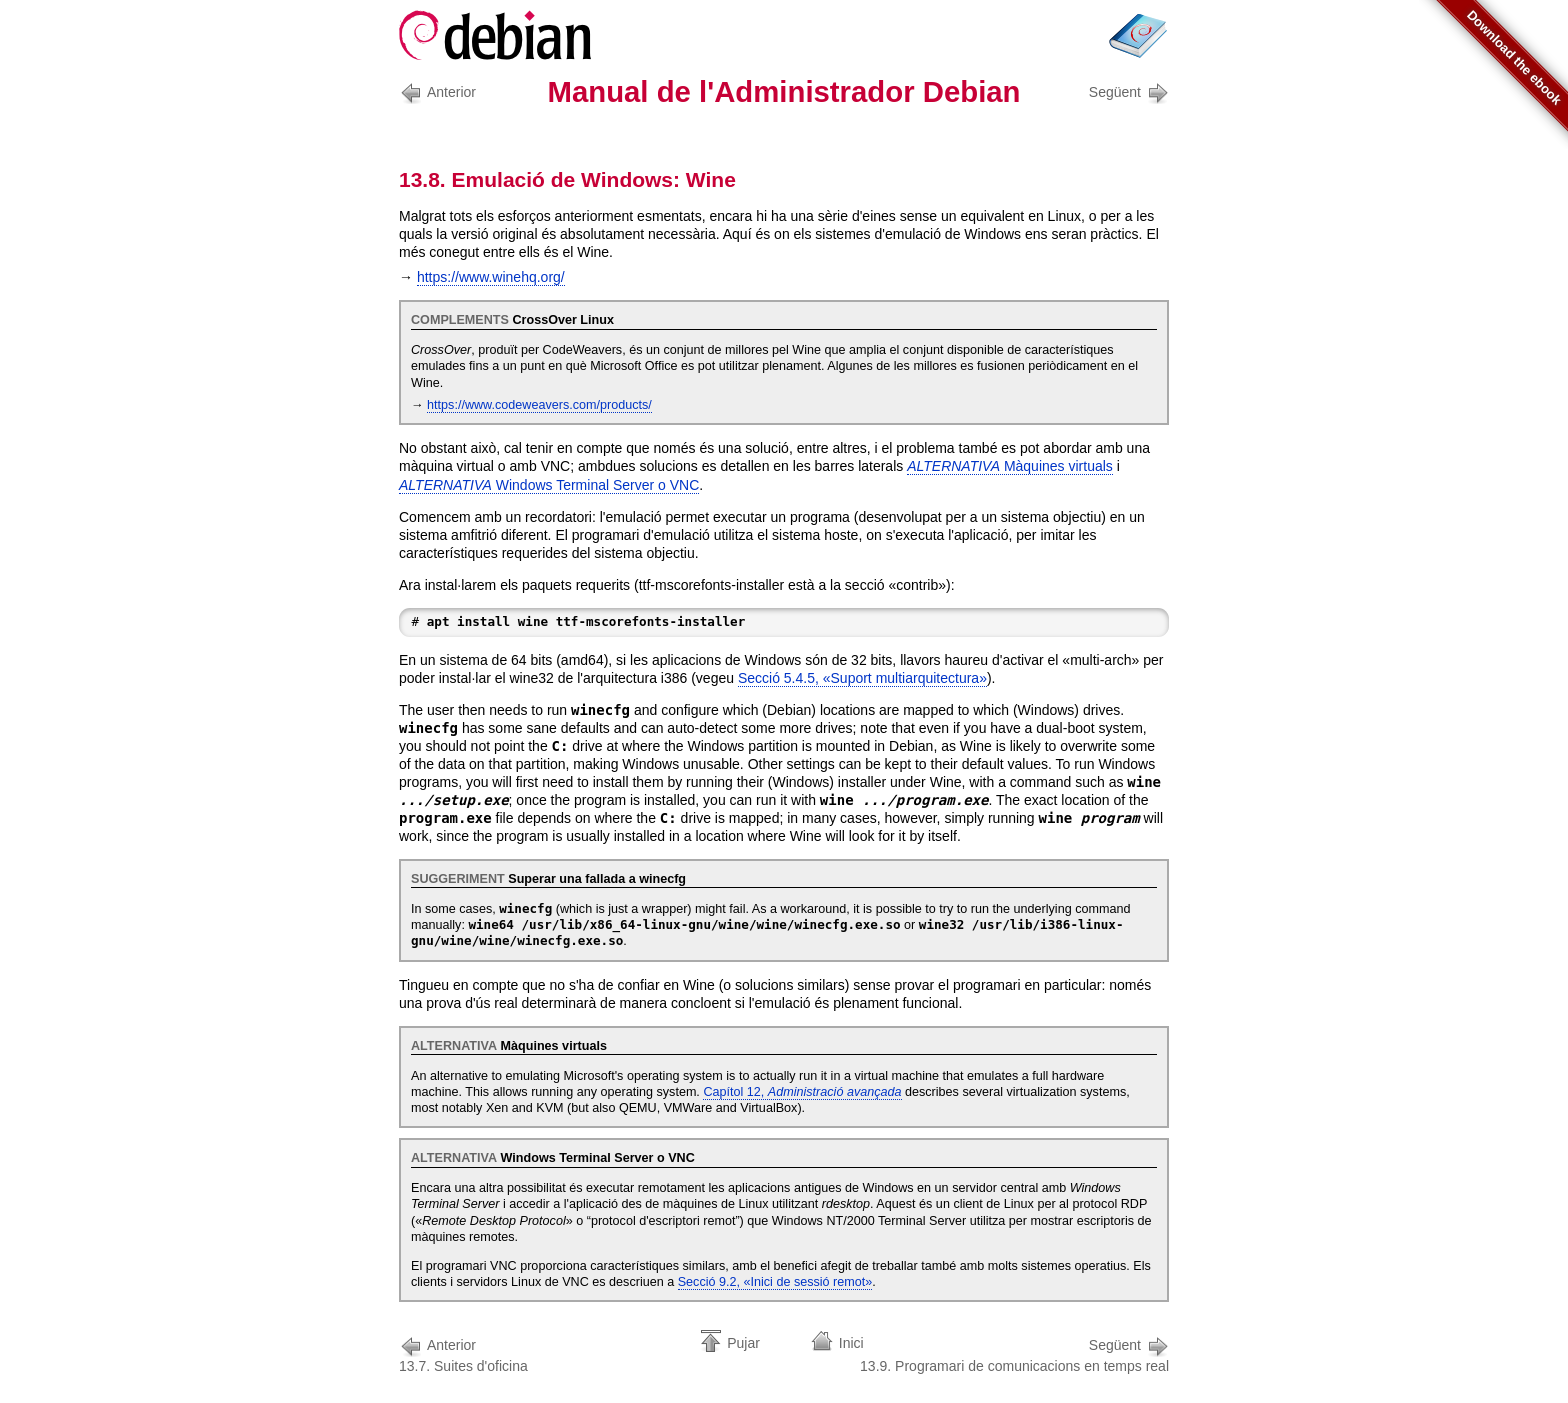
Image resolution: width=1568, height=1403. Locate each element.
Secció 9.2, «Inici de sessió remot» (775, 1282)
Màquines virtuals (1010, 466)
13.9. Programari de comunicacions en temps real (1014, 1353)
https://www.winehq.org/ (491, 277)
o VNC (549, 485)
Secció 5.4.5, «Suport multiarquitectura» (862, 678)
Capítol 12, (802, 1092)
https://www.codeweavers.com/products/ (539, 405)
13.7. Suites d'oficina (463, 1353)
